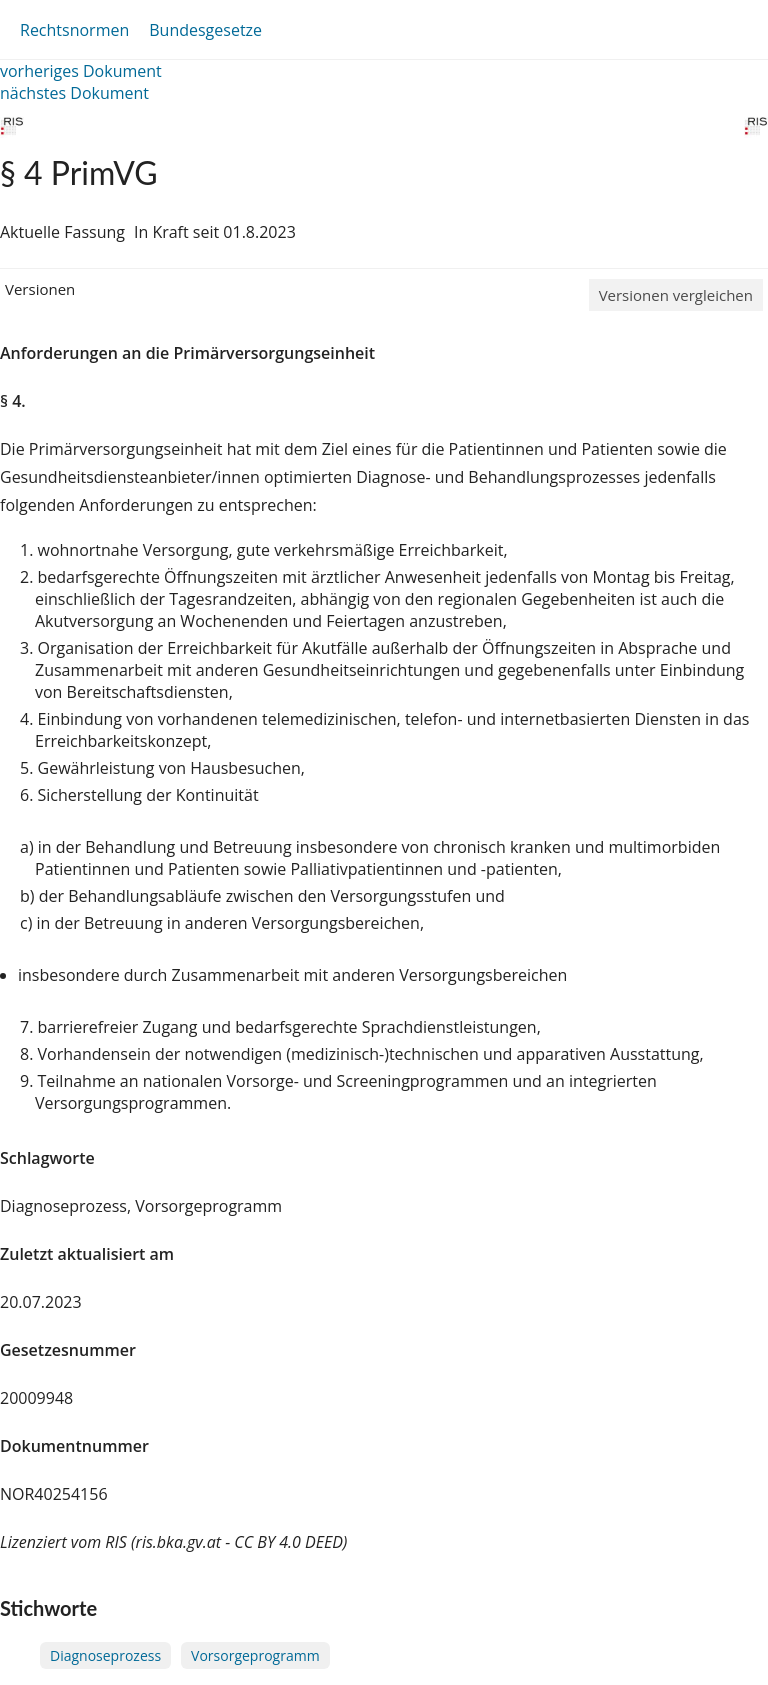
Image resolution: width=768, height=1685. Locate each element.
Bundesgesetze (205, 30)
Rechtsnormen (74, 30)
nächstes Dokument (74, 93)
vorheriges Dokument (81, 71)
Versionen (40, 289)
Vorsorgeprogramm (255, 1655)
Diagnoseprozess (105, 1655)
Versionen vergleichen (676, 295)
